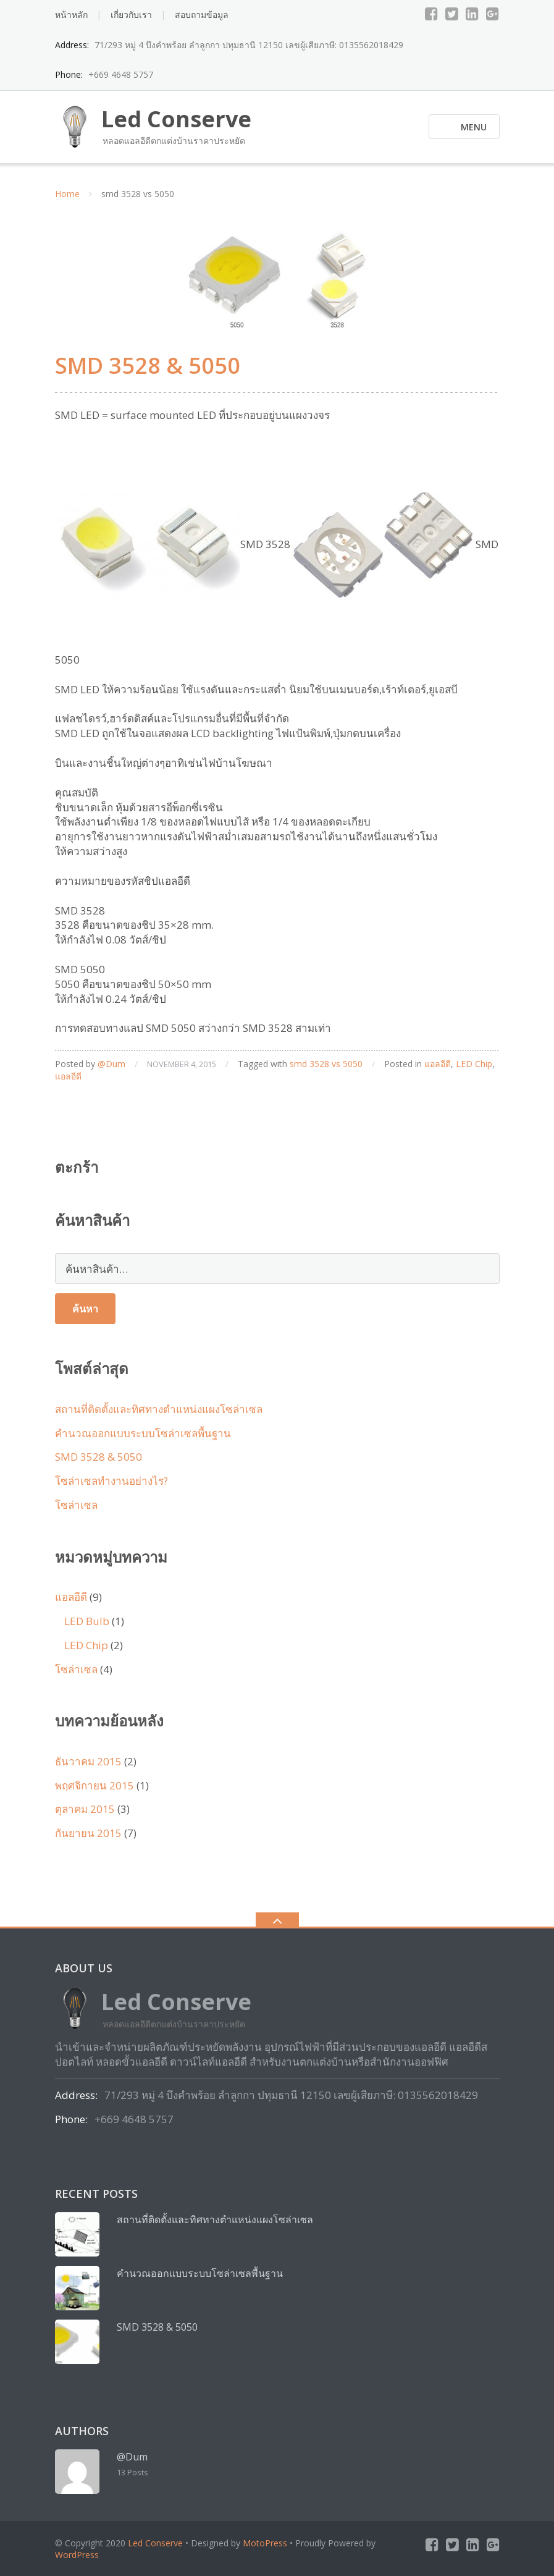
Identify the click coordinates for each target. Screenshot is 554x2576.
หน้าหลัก (71, 14)
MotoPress (265, 2543)
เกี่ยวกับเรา (131, 14)
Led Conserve (155, 2543)
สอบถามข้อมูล (202, 14)
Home (67, 194)
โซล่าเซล (76, 1505)
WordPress (77, 2555)
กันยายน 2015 (88, 1833)
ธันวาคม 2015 (88, 1761)
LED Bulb (86, 1621)
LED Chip (474, 1064)
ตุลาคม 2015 (85, 1809)
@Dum (111, 1064)
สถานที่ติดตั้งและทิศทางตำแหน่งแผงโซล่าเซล (158, 1409)
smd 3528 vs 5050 (326, 1064)
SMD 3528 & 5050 (147, 365)
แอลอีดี (437, 1064)
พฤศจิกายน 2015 (94, 1785)
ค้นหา (85, 1308)
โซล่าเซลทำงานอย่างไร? (111, 1481)
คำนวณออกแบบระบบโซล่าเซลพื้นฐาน (143, 1433)
